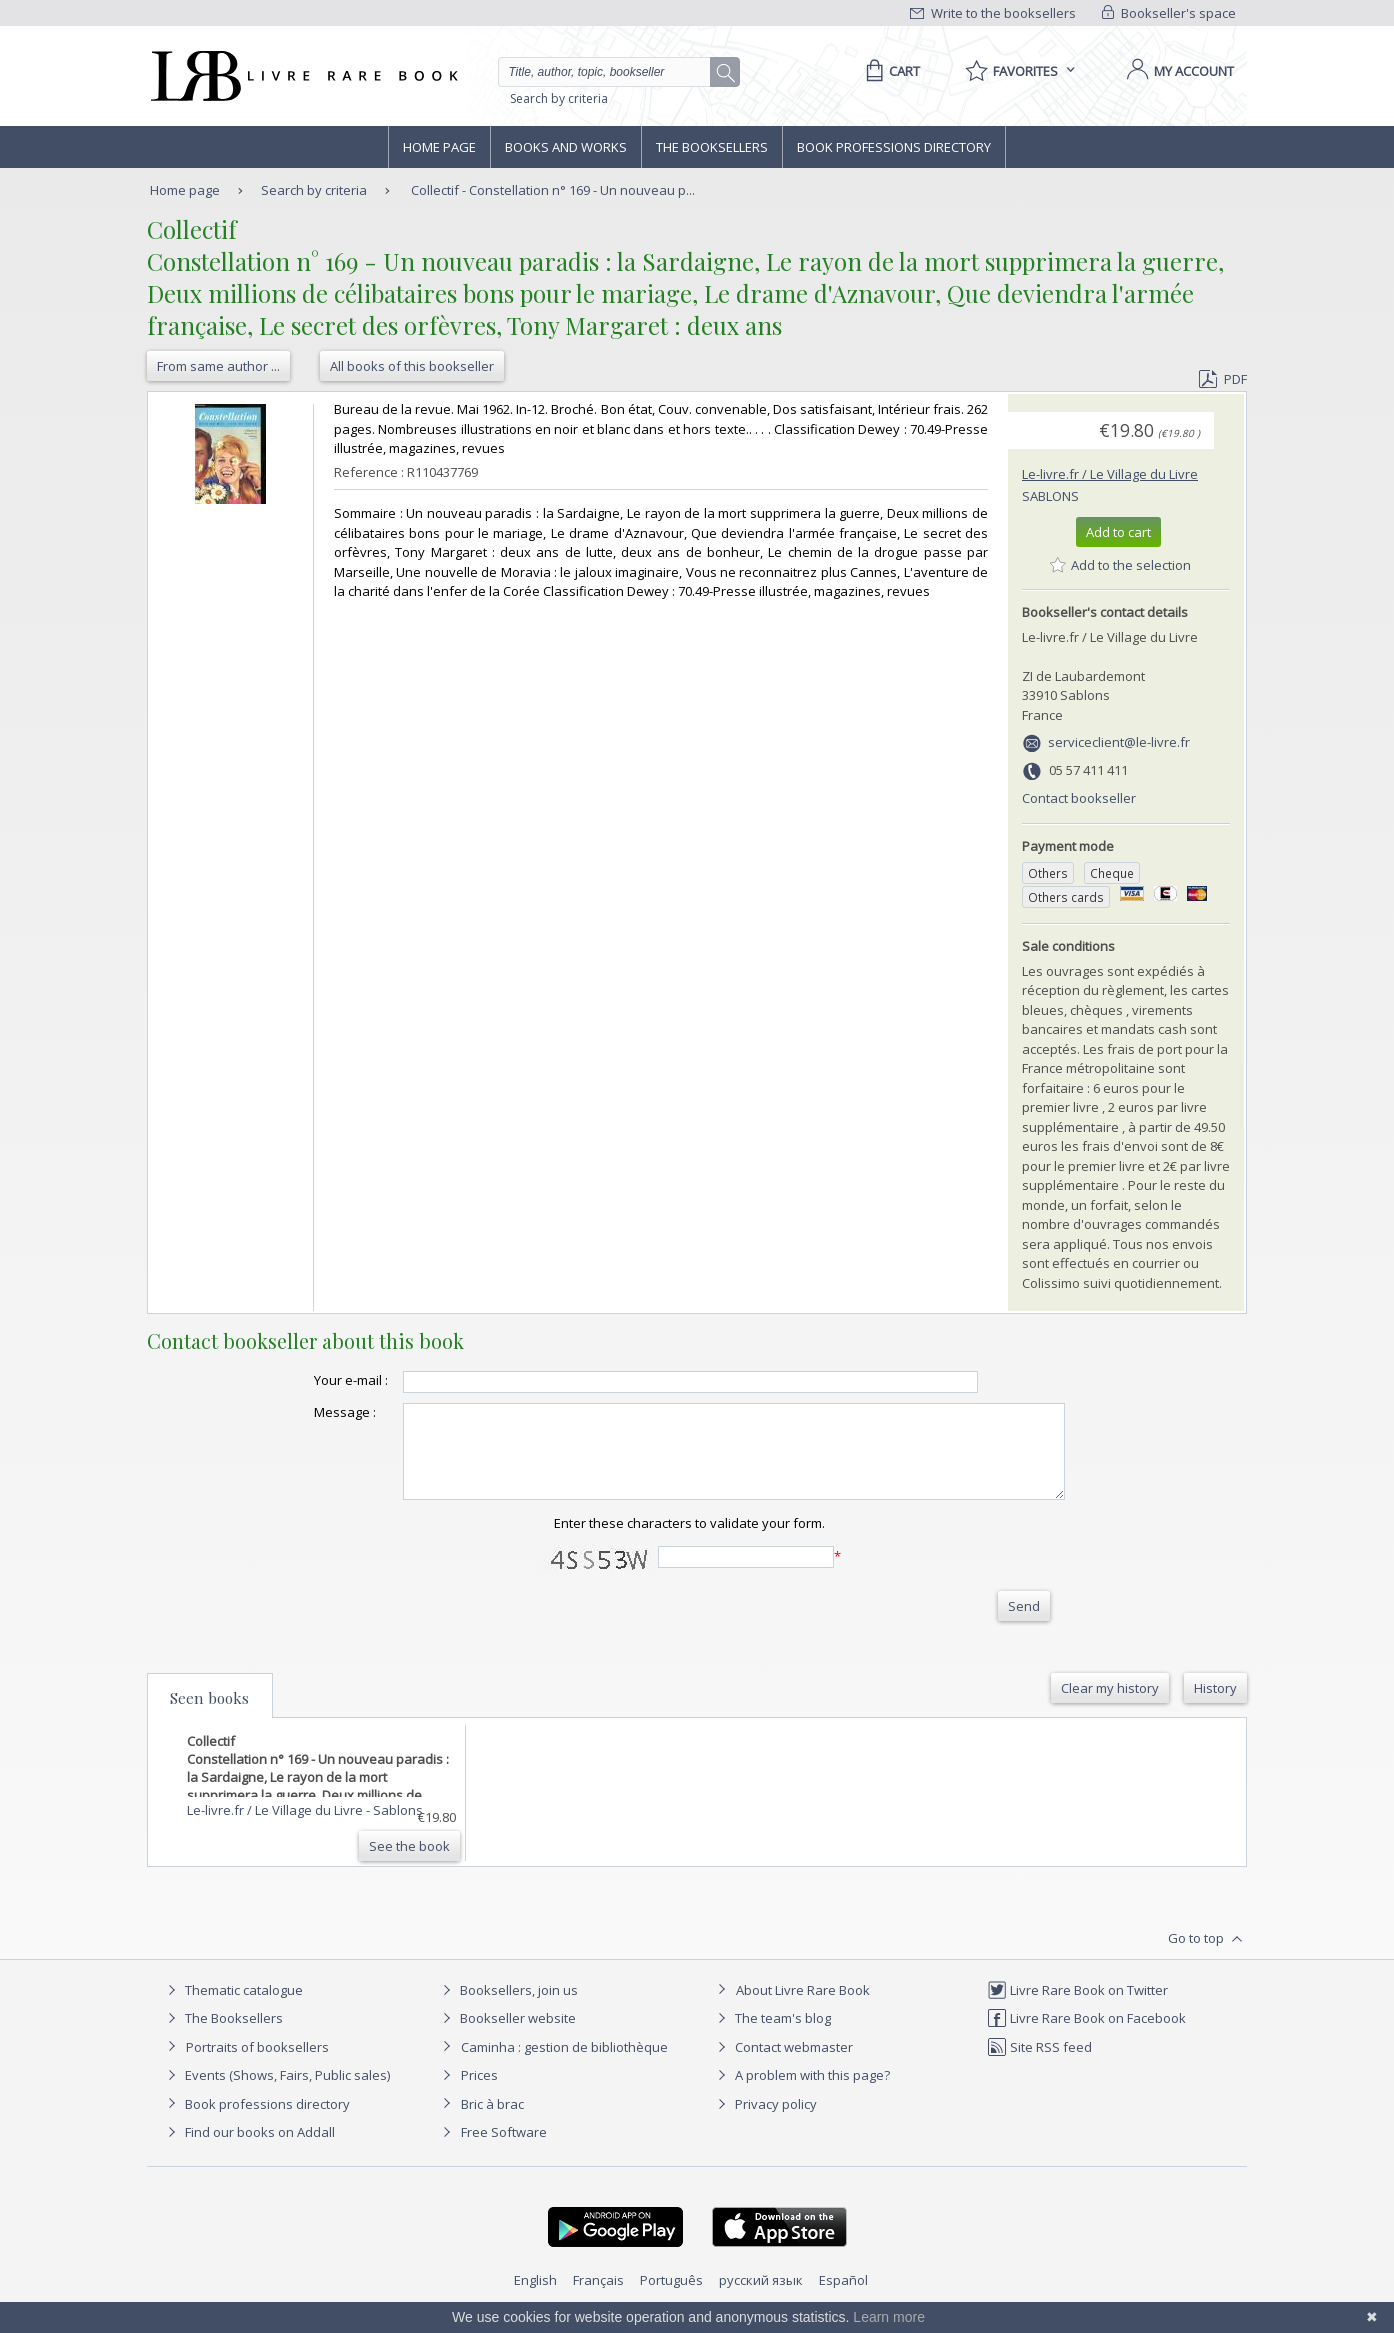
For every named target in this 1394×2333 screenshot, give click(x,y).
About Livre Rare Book (803, 2008)
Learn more (889, 2317)
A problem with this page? (801, 2093)
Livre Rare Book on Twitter (1077, 2008)
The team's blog (771, 2036)
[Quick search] (613, 72)
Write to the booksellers (993, 13)
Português (671, 2298)
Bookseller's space (1169, 13)
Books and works (566, 147)
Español (843, 2298)
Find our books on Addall (248, 2150)
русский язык (761, 2298)
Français (598, 2298)
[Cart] (889, 71)
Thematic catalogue (232, 2008)
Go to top (1207, 1957)
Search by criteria (559, 98)
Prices (479, 2093)
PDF (1223, 379)
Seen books (209, 1716)
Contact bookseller (1079, 798)
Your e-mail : (311, 1380)
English (535, 2298)
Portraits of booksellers (257, 2065)
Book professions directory (894, 147)
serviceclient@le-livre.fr (1119, 742)
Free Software (504, 2150)
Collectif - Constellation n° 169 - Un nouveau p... (553, 190)
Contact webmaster (782, 2065)
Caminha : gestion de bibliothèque (564, 2065)
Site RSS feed (1039, 2065)
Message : (305, 1412)
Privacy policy (764, 2122)
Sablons (1050, 496)
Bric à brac (492, 2122)
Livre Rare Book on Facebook (1086, 2036)
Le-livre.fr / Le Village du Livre (1110, 474)
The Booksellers (712, 147)
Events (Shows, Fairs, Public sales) (276, 2093)
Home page (439, 147)
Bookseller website (506, 2036)
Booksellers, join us (507, 2008)
